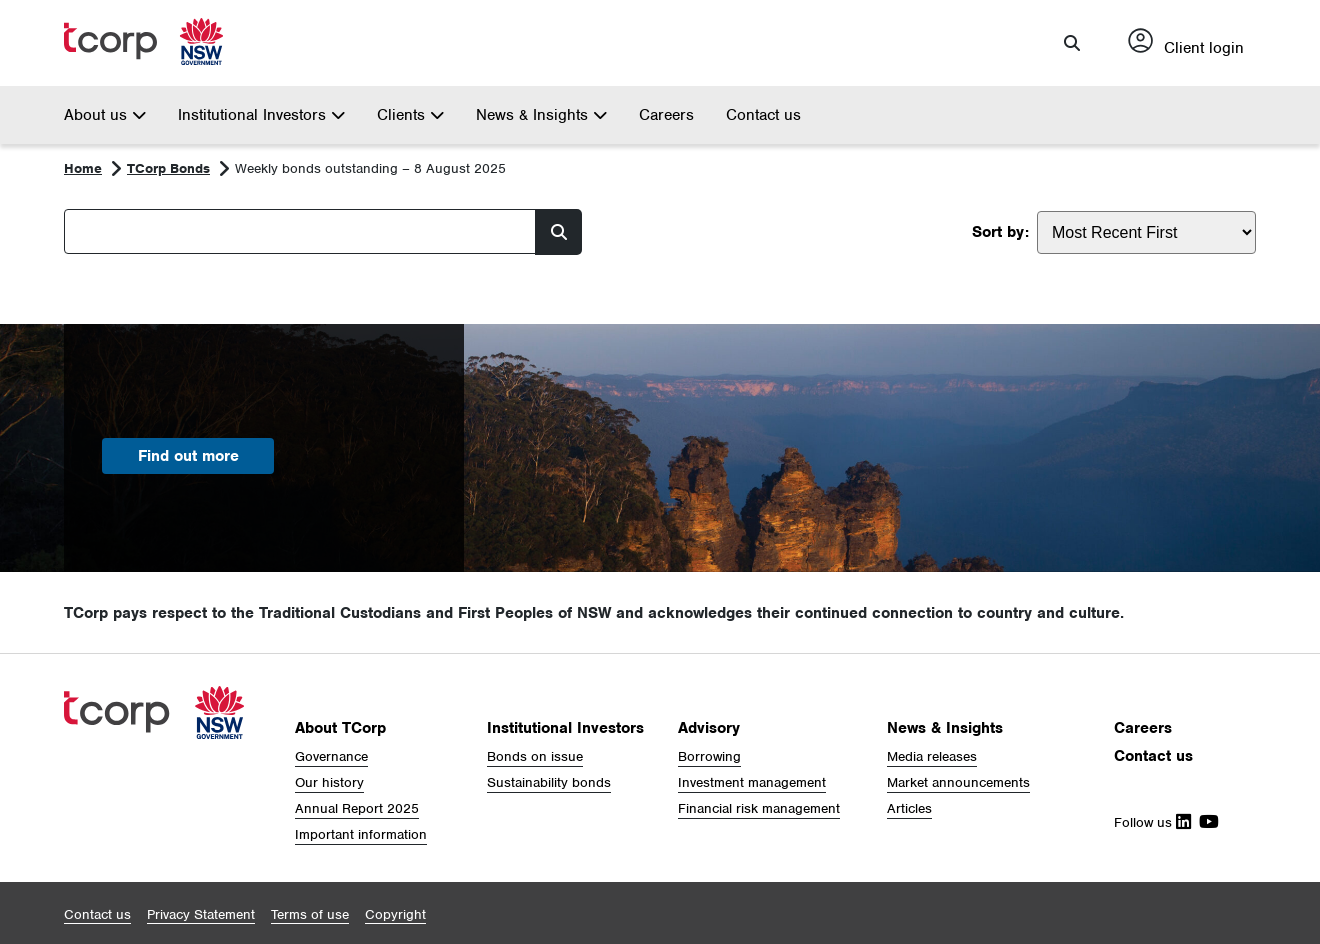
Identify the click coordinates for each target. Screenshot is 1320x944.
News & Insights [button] (541, 115)
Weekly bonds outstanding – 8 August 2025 (370, 168)
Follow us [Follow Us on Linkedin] (1152, 822)
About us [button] (105, 115)
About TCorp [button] (340, 728)
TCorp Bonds (168, 168)
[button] (1072, 43)
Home (83, 168)
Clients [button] (410, 115)
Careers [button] (1143, 728)
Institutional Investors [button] (261, 115)
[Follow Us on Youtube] (1205, 822)
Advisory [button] (709, 728)
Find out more (188, 456)
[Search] (300, 231)
